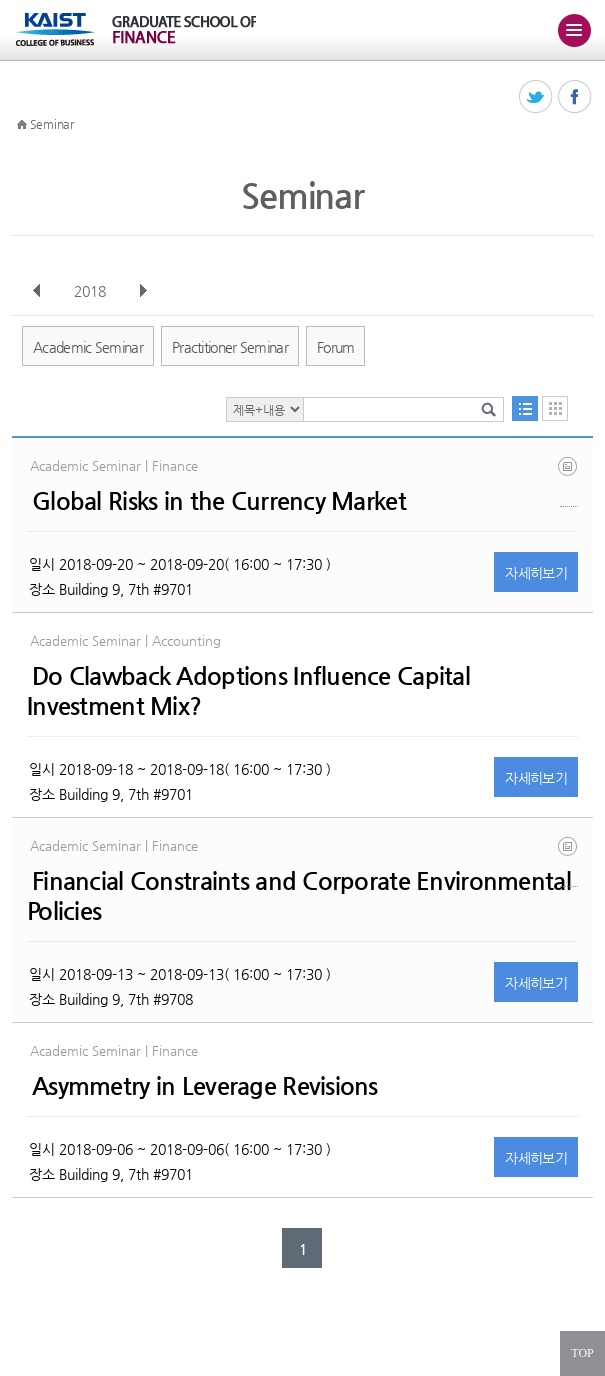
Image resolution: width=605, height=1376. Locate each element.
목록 (525, 408)
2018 (92, 291)
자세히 (536, 573)
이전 (37, 291)
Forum (336, 347)
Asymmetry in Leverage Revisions (205, 1086)
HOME (22, 125)
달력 (555, 408)
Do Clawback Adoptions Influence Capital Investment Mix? (248, 691)
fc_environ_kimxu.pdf (569, 861)
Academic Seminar (88, 347)
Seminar (52, 124)
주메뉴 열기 (574, 30)
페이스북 (575, 97)
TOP (582, 1353)
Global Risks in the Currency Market (219, 501)
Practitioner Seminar (230, 347)
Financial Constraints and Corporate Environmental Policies (299, 896)
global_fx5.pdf (569, 481)
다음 (143, 291)
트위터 (536, 97)
